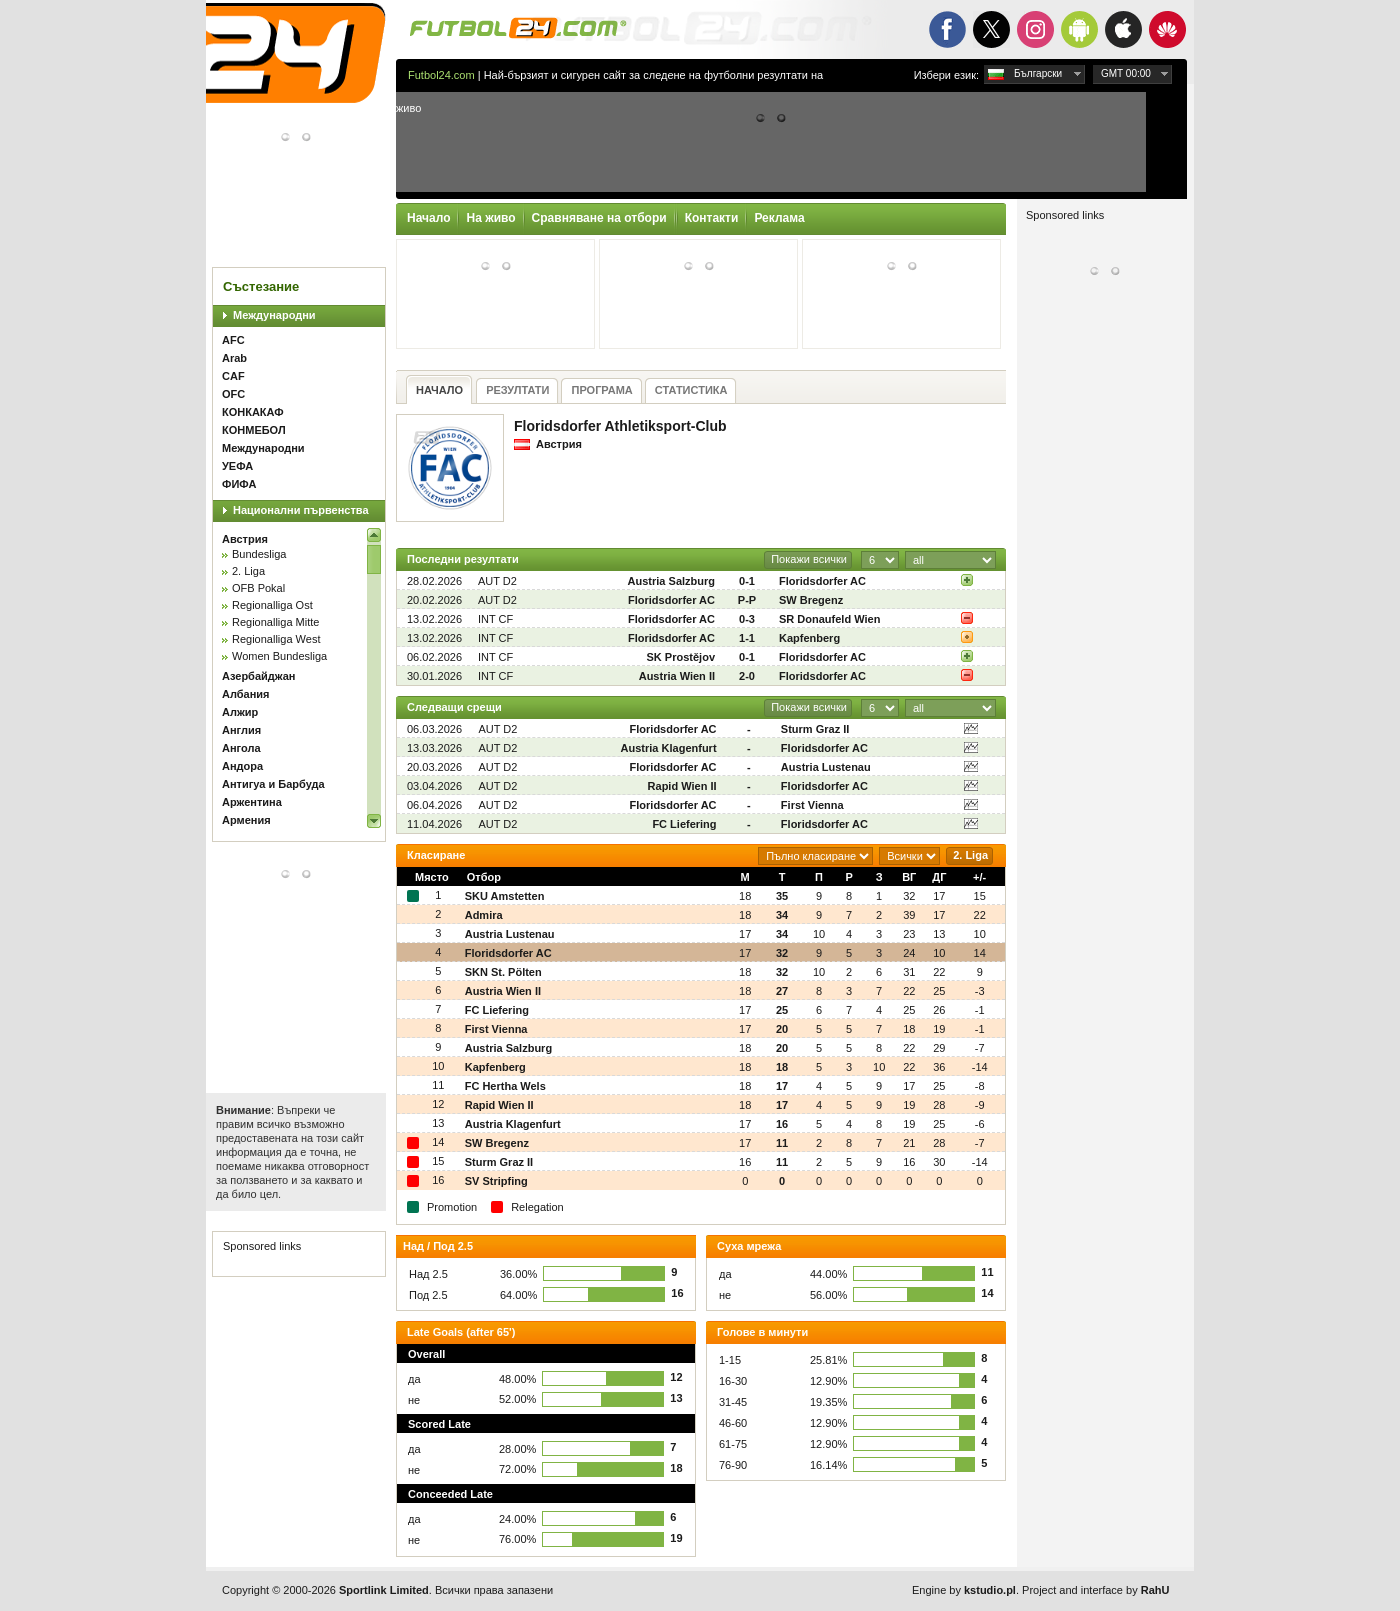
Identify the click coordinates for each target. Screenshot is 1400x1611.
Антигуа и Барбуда (273, 784)
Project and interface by (1095, 1590)
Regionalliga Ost (272, 605)
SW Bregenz (811, 600)
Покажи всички (809, 559)
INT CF (495, 619)
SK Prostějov (681, 657)
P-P (747, 600)
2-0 (747, 676)
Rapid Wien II (682, 786)
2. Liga (248, 571)
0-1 (747, 581)
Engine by (964, 1590)
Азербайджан (258, 676)
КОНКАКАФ (253, 412)
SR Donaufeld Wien (829, 619)
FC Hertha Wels (505, 1086)
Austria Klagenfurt (669, 748)
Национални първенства (301, 510)
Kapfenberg (809, 638)
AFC (233, 340)
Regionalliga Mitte (275, 622)
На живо (490, 218)
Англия (241, 730)
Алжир (240, 712)
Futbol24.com (441, 75)
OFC (233, 394)
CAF (233, 376)
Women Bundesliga (279, 656)
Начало (428, 218)
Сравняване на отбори (599, 218)
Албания (246, 694)
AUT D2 (497, 581)
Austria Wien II (677, 676)
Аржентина (252, 802)
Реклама (779, 218)
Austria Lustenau (826, 767)
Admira (484, 915)
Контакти (712, 218)
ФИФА (239, 484)
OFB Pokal (258, 588)
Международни (274, 315)
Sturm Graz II (815, 729)
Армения (246, 820)
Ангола (241, 748)
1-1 (747, 638)
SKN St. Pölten (503, 972)
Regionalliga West (276, 639)
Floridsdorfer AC (822, 581)
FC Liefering (684, 824)
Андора (242, 766)
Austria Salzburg (671, 581)
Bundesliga (259, 554)
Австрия (245, 539)
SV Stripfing (496, 1181)
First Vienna (812, 805)
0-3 (747, 619)
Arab (234, 358)
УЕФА (237, 466)
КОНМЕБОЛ (254, 430)
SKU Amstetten (505, 896)
